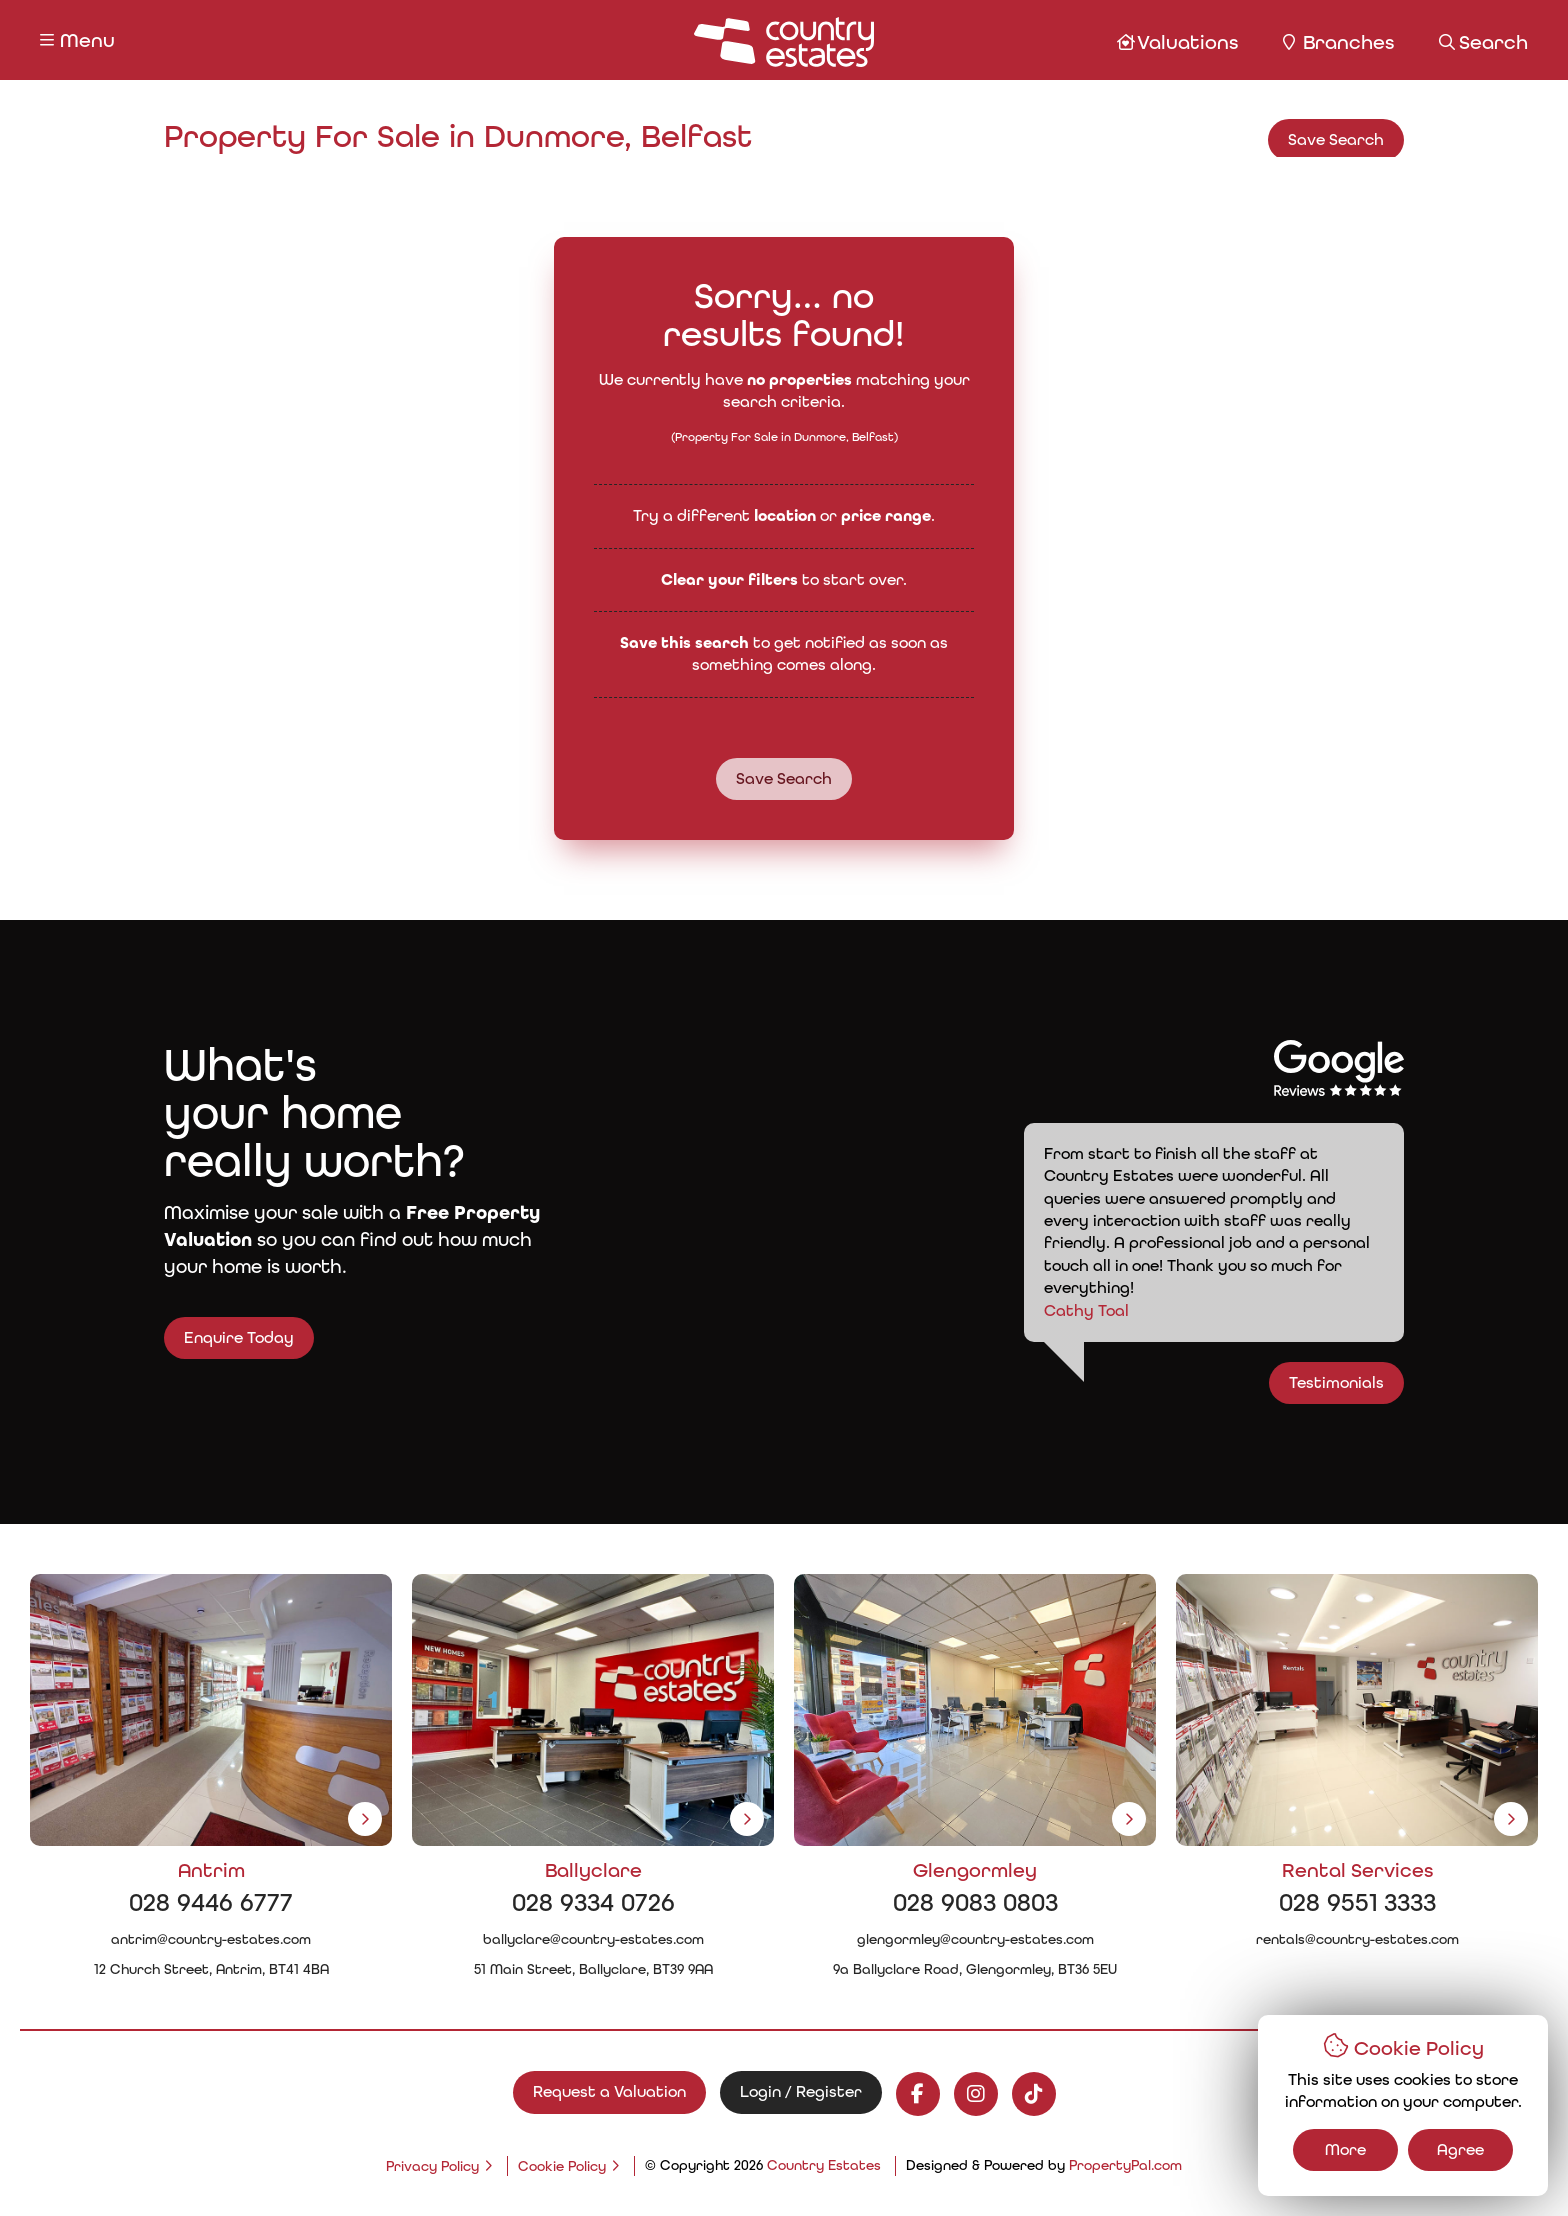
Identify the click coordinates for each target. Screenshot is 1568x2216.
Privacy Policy (432, 2166)
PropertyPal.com (1125, 2165)
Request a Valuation (609, 2091)
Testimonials (1375, 1382)
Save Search (1336, 139)
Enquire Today (200, 1337)
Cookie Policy (562, 2166)
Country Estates (824, 2165)
